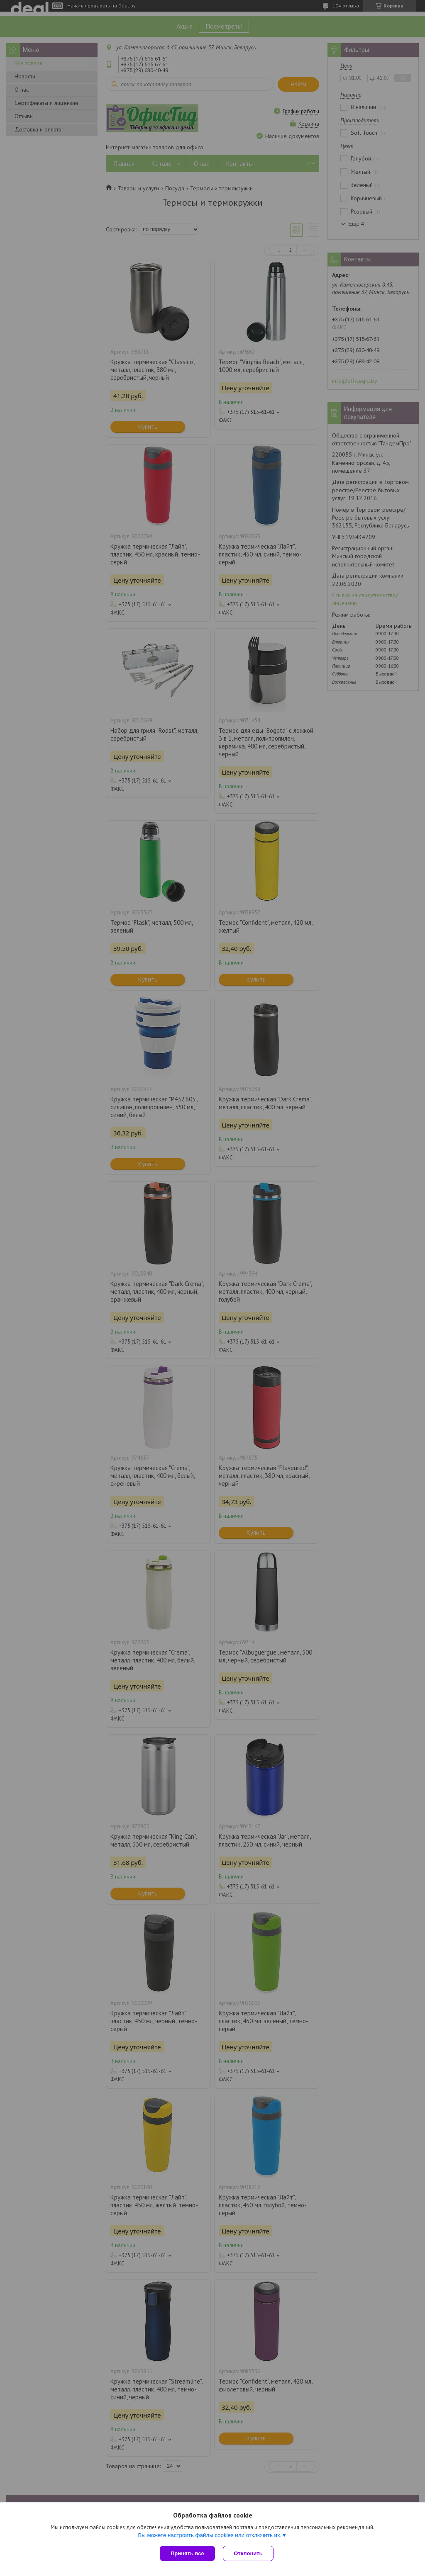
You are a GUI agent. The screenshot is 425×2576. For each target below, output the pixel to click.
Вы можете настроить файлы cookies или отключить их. (209, 2535)
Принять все (187, 2553)
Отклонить (248, 2553)
